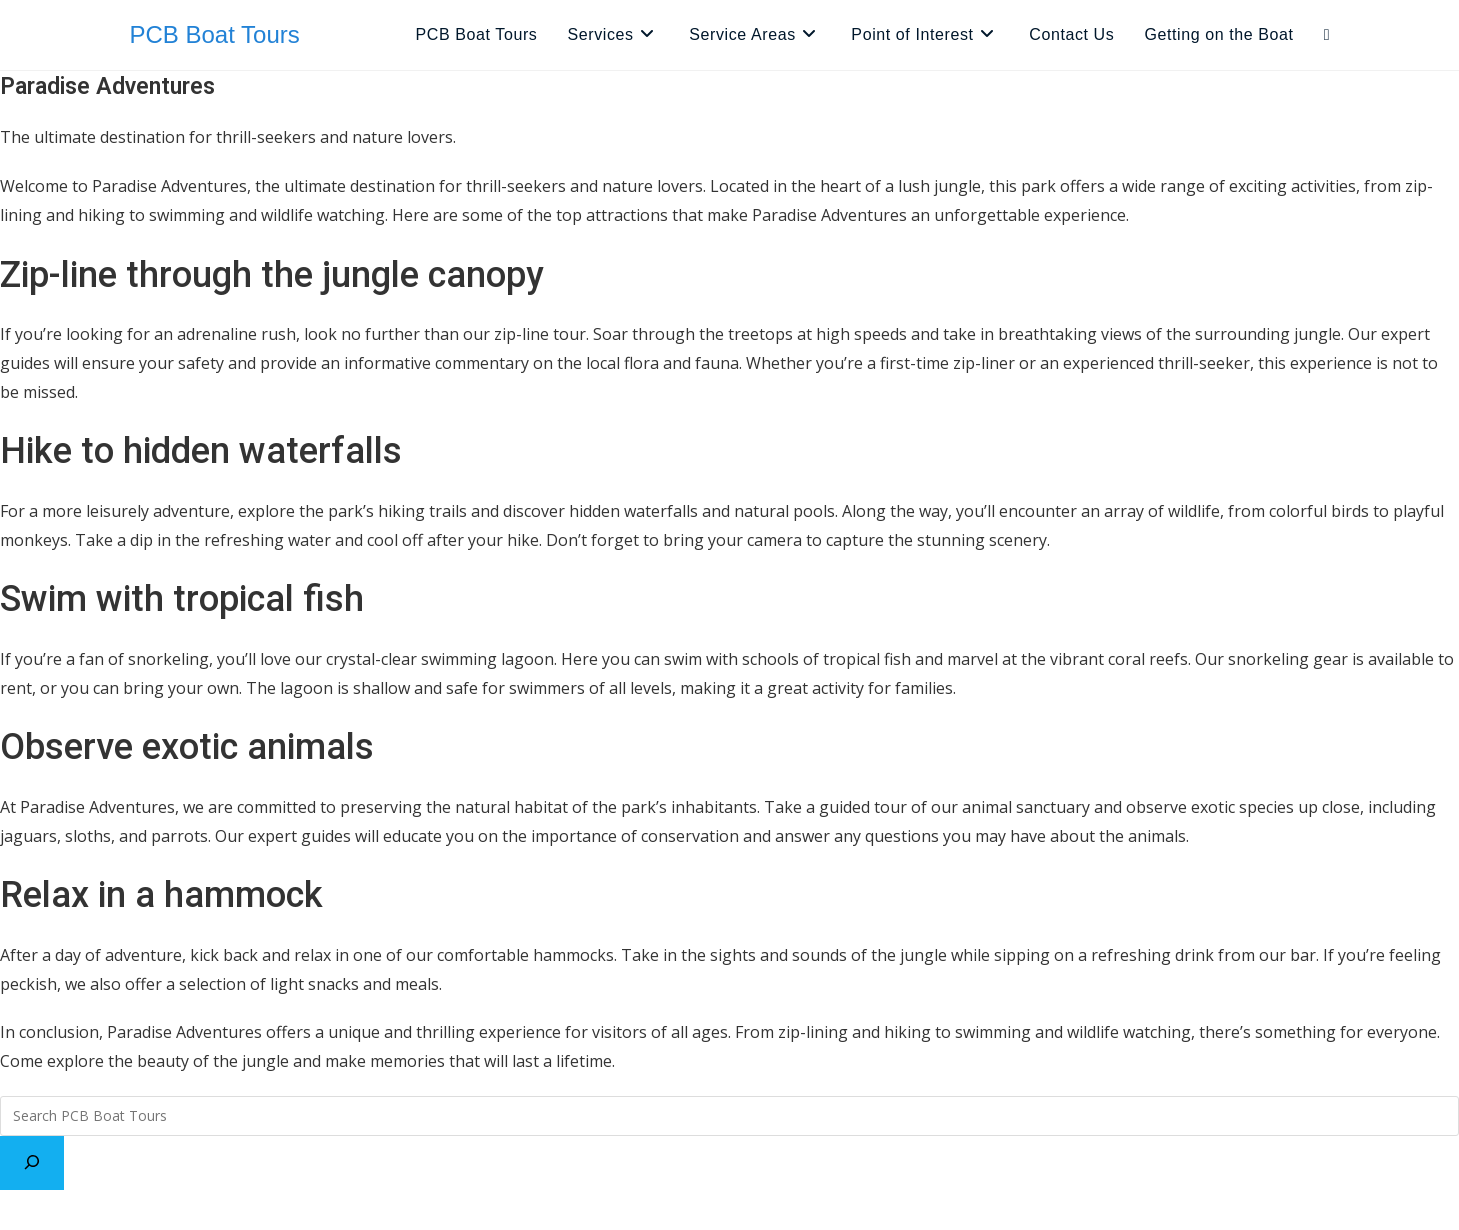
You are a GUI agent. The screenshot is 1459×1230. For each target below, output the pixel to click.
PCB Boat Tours (215, 34)
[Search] (32, 1163)
